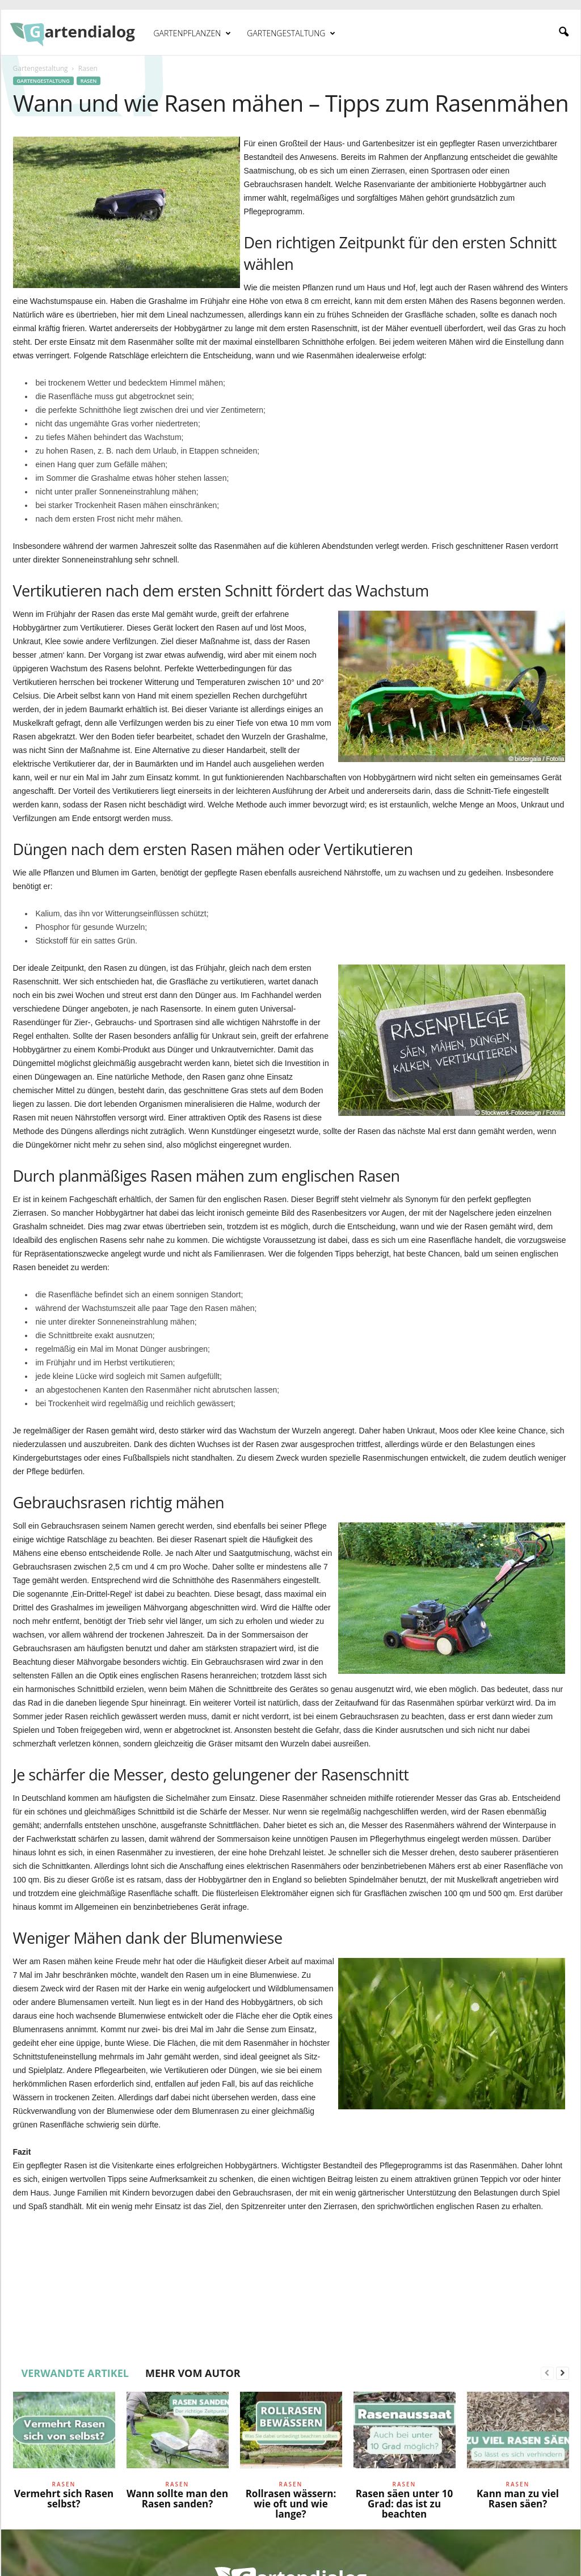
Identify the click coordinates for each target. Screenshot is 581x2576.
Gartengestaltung (291, 33)
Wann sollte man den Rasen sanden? (177, 2498)
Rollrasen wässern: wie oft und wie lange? (291, 2503)
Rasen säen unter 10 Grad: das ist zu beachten (404, 2503)
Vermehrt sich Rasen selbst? (63, 2498)
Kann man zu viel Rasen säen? (518, 2498)
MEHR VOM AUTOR (193, 2373)
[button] (563, 32)
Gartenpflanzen (192, 33)
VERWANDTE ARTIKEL (75, 2373)
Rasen (89, 80)
